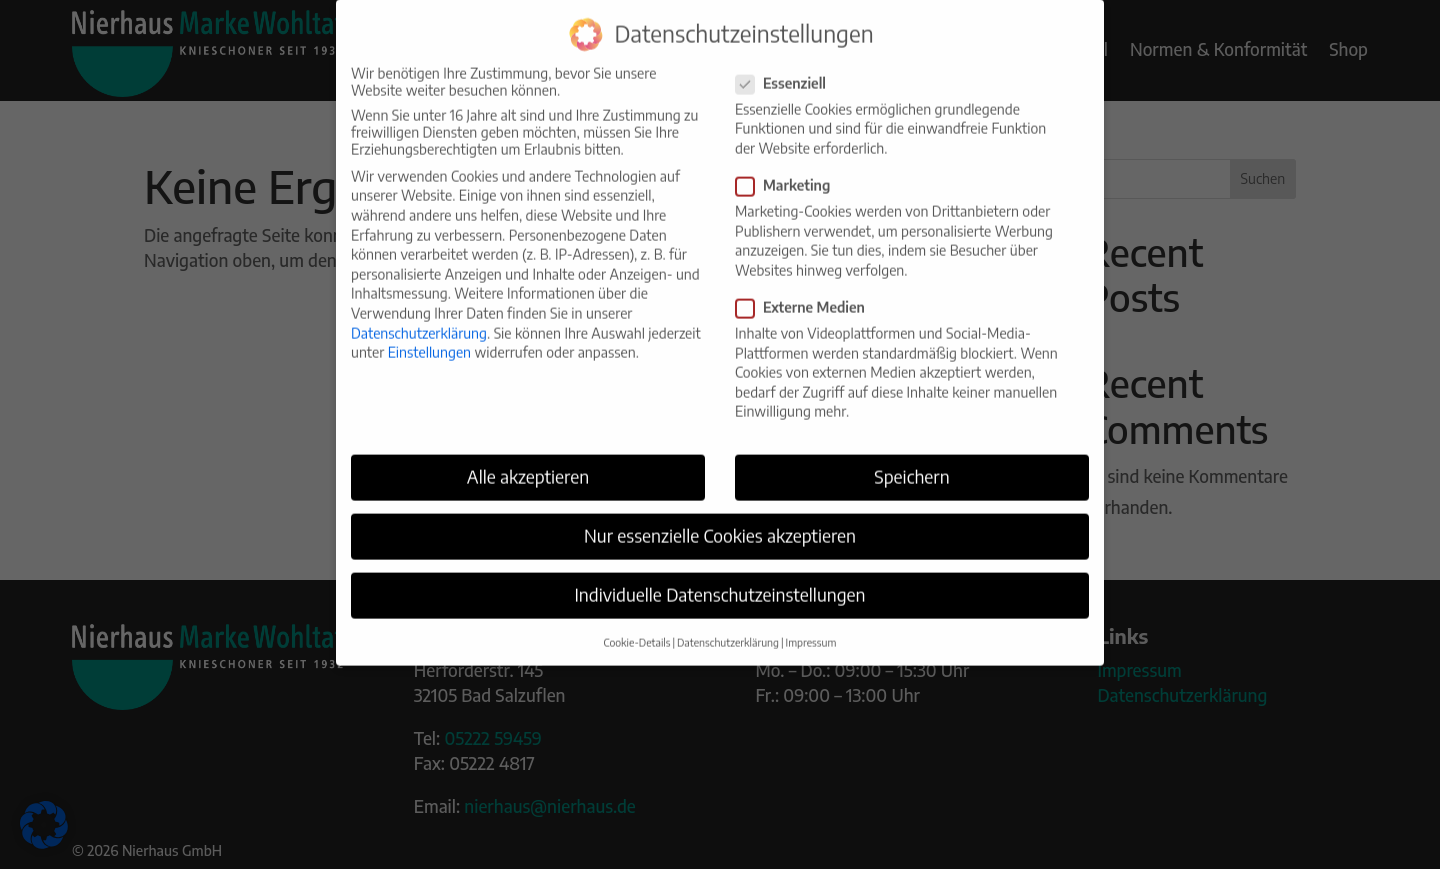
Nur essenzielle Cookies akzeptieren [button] (720, 520)
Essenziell (789, 67)
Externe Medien (808, 291)
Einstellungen (429, 336)
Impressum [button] (811, 625)
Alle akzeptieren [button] (528, 461)
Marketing (791, 169)
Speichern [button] (911, 461)
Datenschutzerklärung (419, 316)
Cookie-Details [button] (637, 625)
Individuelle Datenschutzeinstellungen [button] (719, 579)
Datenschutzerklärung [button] (728, 625)
